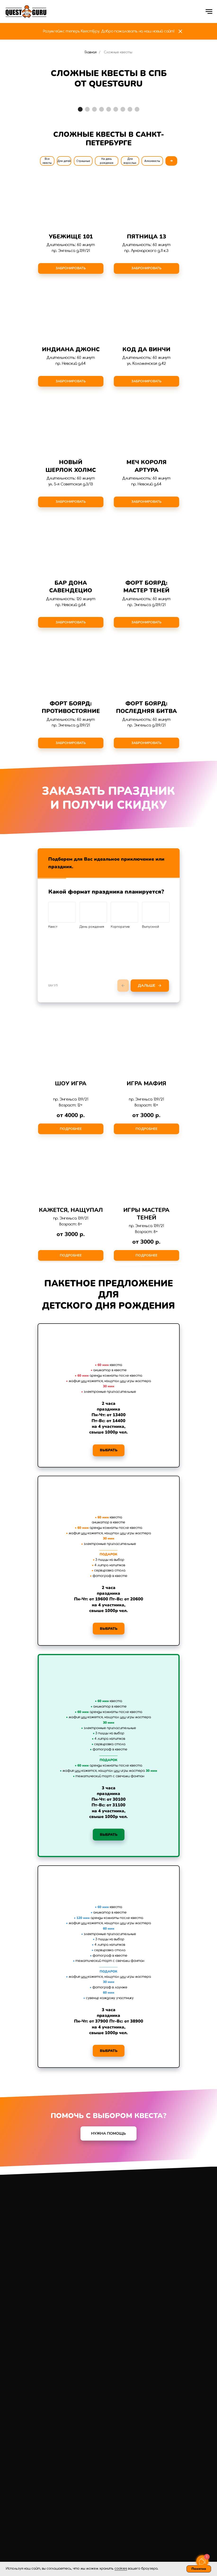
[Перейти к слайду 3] (94, 162)
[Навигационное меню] (209, 11)
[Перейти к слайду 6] (115, 162)
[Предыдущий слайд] (9, 127)
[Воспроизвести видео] (108, 127)
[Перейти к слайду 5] (108, 162)
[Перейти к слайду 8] (130, 162)
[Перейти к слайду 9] (137, 162)
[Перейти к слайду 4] (101, 162)
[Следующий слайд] (207, 127)
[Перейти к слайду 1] (80, 162)
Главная (91, 52)
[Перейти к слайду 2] (87, 162)
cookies (121, 2568)
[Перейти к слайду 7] (122, 162)
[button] (108, 1504)
